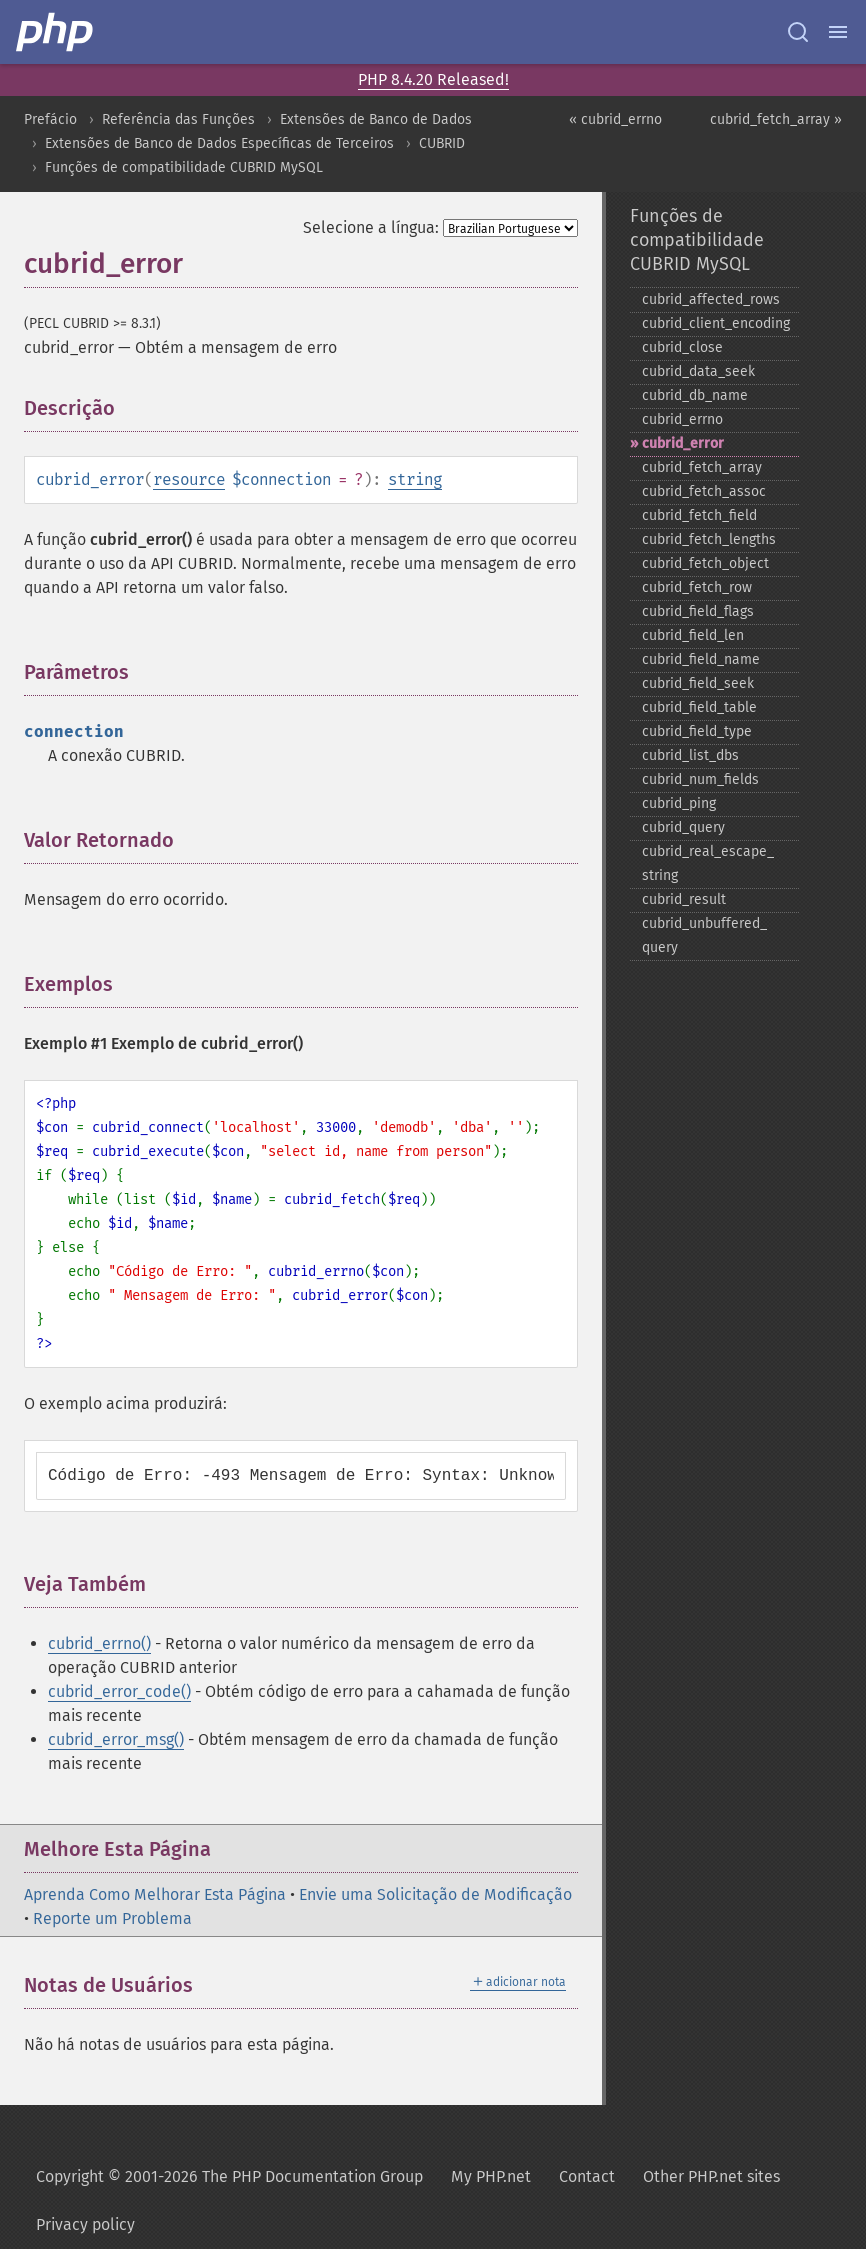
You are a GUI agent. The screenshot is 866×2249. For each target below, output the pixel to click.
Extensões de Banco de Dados (376, 119)
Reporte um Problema (112, 1918)
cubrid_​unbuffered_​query (704, 935)
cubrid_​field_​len (693, 635)
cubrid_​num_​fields (700, 779)
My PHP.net (491, 2176)
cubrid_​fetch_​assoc (704, 491)
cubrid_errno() (99, 1643)
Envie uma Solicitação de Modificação (435, 1894)
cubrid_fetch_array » (776, 119)
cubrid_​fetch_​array (702, 467)
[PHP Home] (56, 32)
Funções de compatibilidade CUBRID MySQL (184, 167)
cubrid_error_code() (119, 1691)
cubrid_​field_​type (697, 731)
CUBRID (442, 143)
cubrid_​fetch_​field (699, 515)
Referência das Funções (178, 119)
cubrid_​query (683, 827)
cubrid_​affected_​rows (711, 299)
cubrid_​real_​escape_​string (708, 863)
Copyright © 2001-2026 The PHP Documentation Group (229, 2176)
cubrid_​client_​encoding (716, 323)
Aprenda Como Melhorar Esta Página (155, 1894)
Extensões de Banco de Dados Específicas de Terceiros (219, 143)
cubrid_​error (683, 443)
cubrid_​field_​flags (698, 611)
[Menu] (838, 32)
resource (189, 479)
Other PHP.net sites (711, 2176)
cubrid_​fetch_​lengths (709, 539)
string (415, 479)
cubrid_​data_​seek (698, 371)
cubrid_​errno (682, 419)
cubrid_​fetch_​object (705, 563)
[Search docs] (798, 32)
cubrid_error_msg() (116, 1739)
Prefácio (50, 119)
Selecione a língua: (371, 227)
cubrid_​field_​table (699, 707)
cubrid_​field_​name (701, 659)
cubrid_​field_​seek (698, 683)
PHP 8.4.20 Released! (433, 79)
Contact (587, 2176)
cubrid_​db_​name (695, 395)
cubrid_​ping (679, 803)
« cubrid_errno (615, 119)
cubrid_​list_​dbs (690, 755)
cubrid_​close (682, 347)
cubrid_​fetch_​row (697, 587)
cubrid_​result (684, 899)
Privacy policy (85, 2224)
